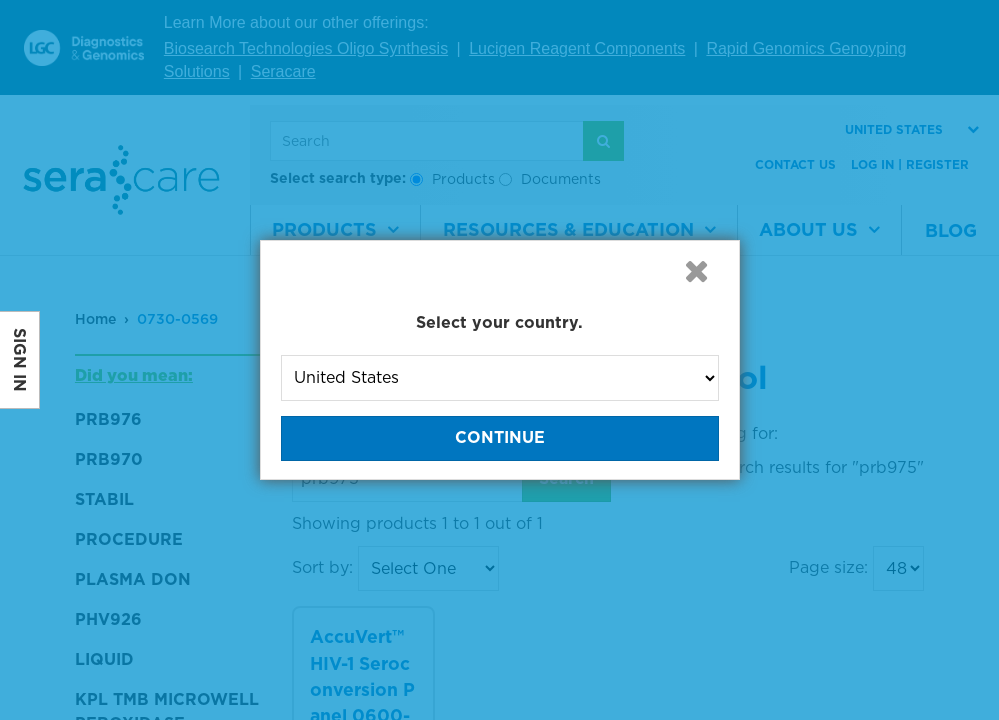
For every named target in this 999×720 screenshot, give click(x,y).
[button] (697, 271)
